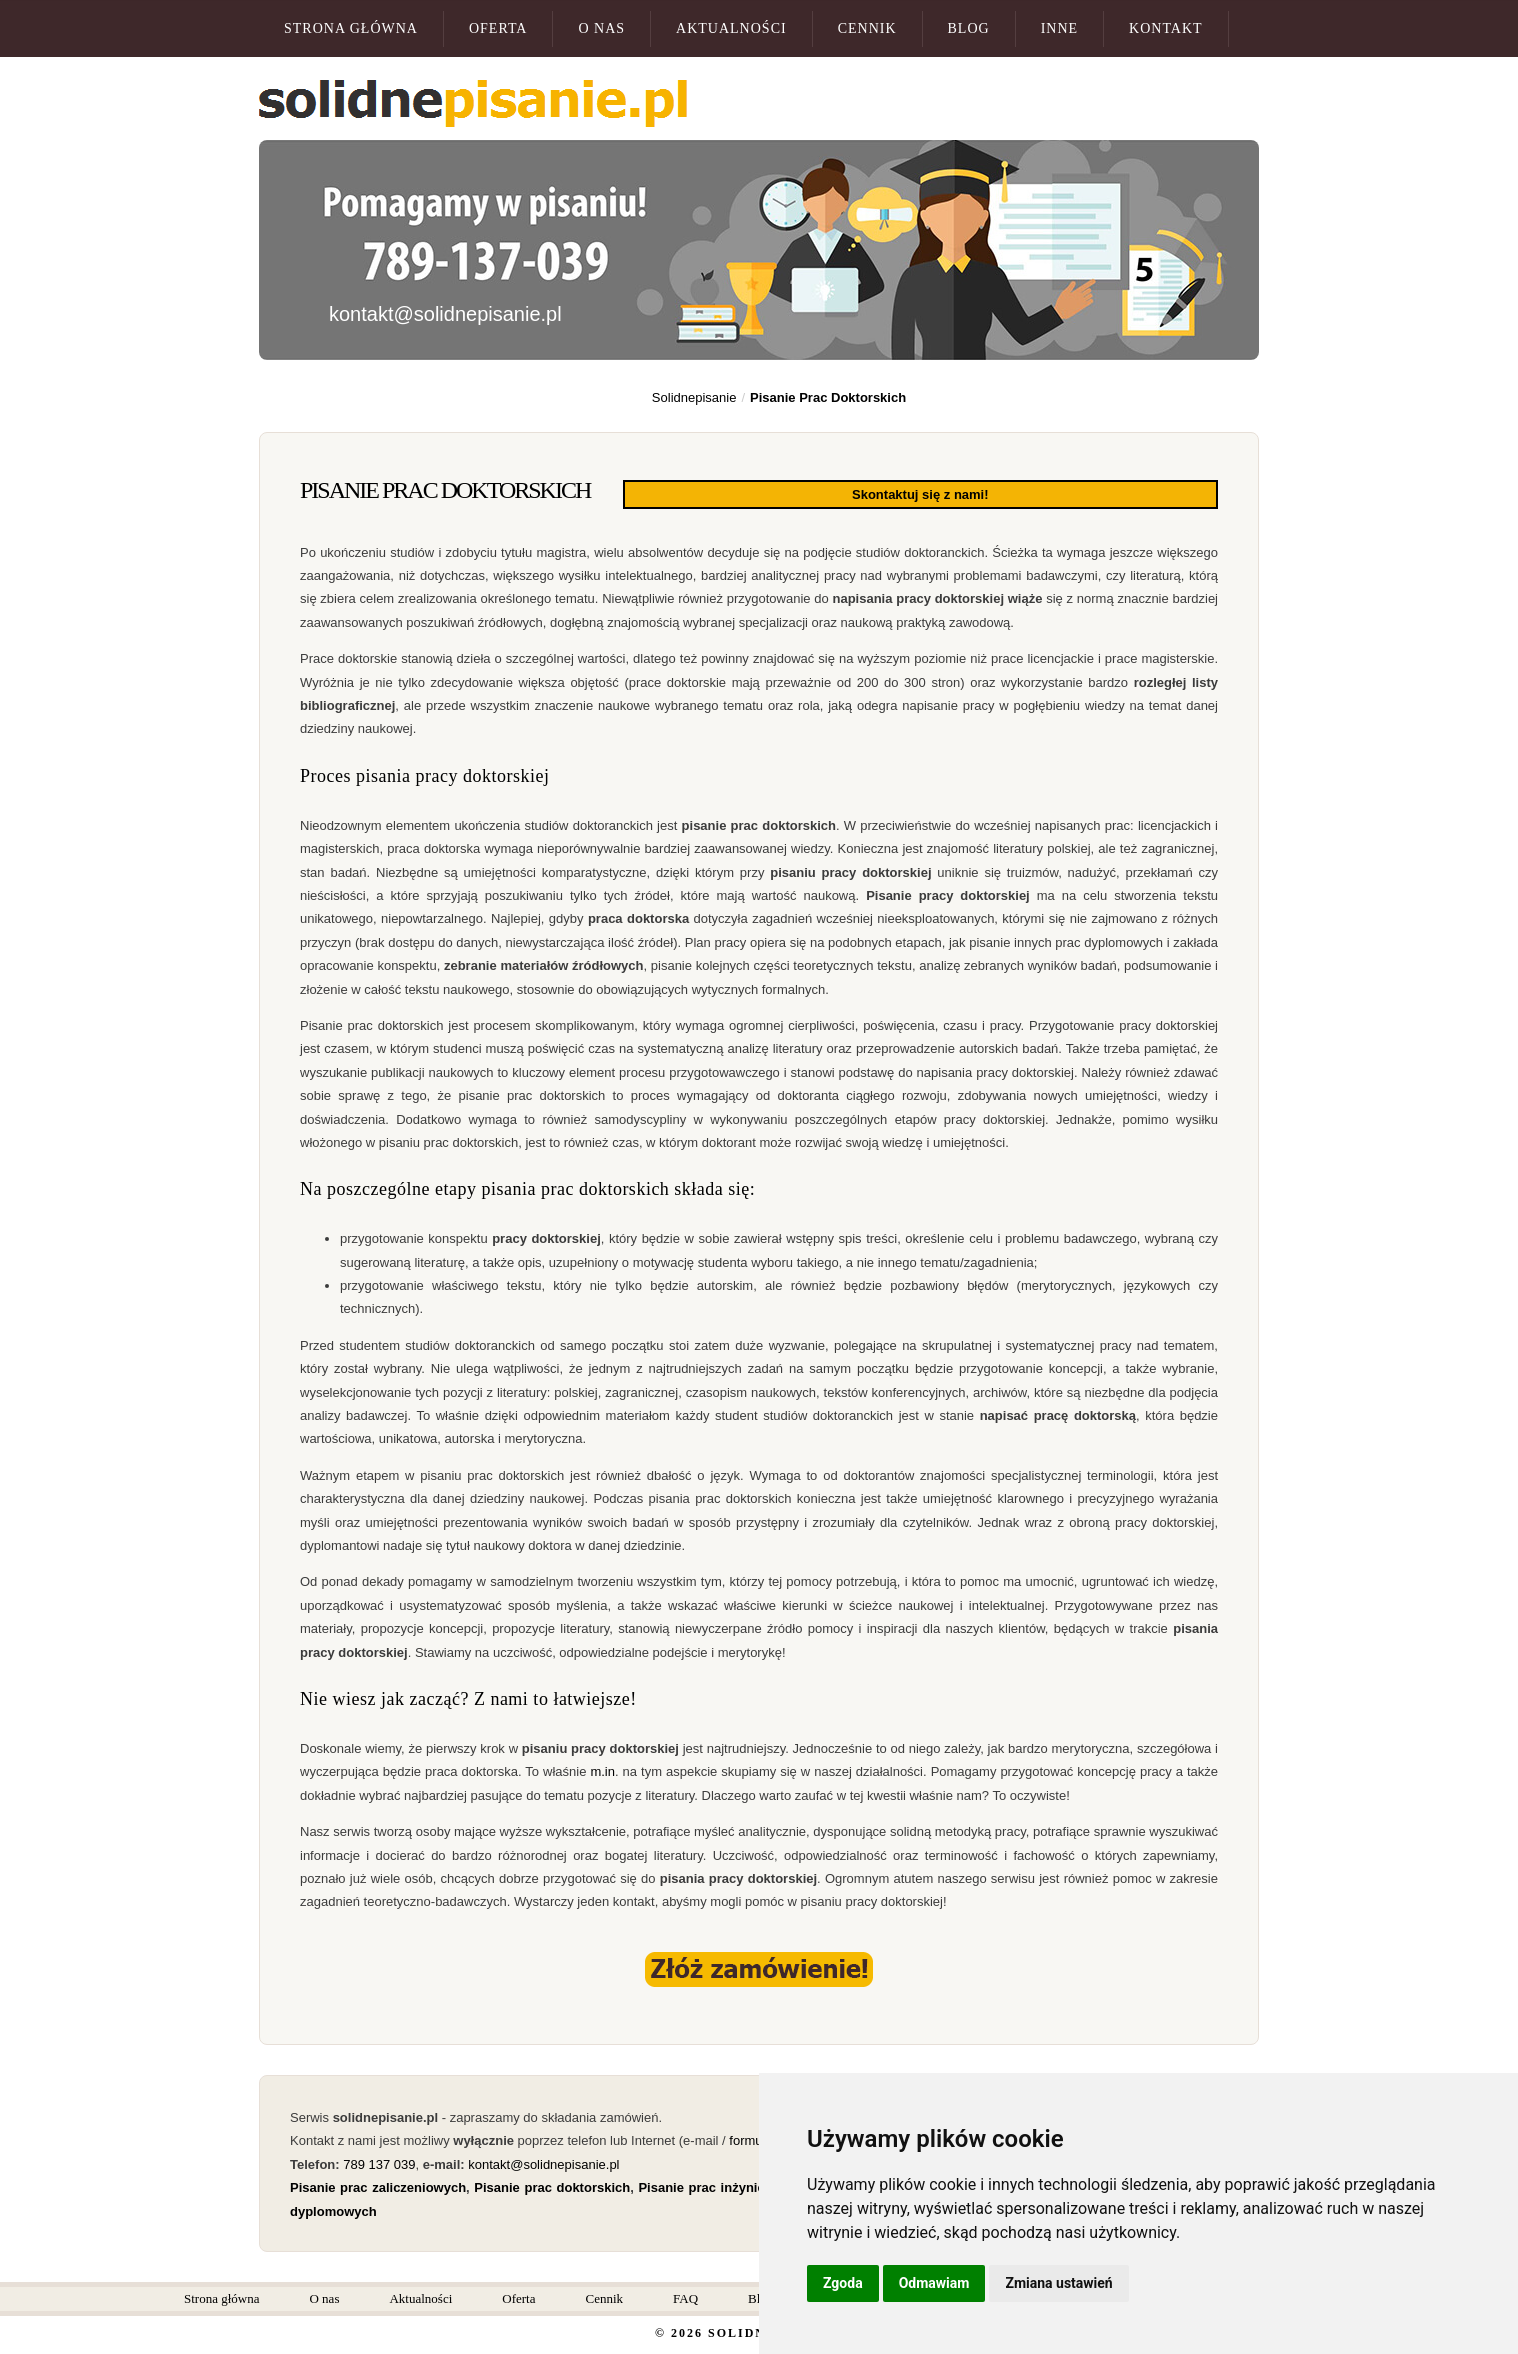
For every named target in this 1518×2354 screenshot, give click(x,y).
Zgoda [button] (843, 2283)
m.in (600, 1769)
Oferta (498, 28)
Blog (969, 28)
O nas (601, 28)
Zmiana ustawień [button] (1058, 2283)
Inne (1059, 28)
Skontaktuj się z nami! (1073, 493)
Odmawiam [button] (934, 2283)
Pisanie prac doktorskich (552, 2185)
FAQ (685, 2296)
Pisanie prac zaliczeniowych (378, 2185)
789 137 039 (379, 2162)
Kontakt (1166, 28)
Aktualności (731, 28)
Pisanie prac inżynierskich (720, 2185)
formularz (756, 2138)
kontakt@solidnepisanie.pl (445, 314)
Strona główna (351, 28)
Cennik (867, 28)
